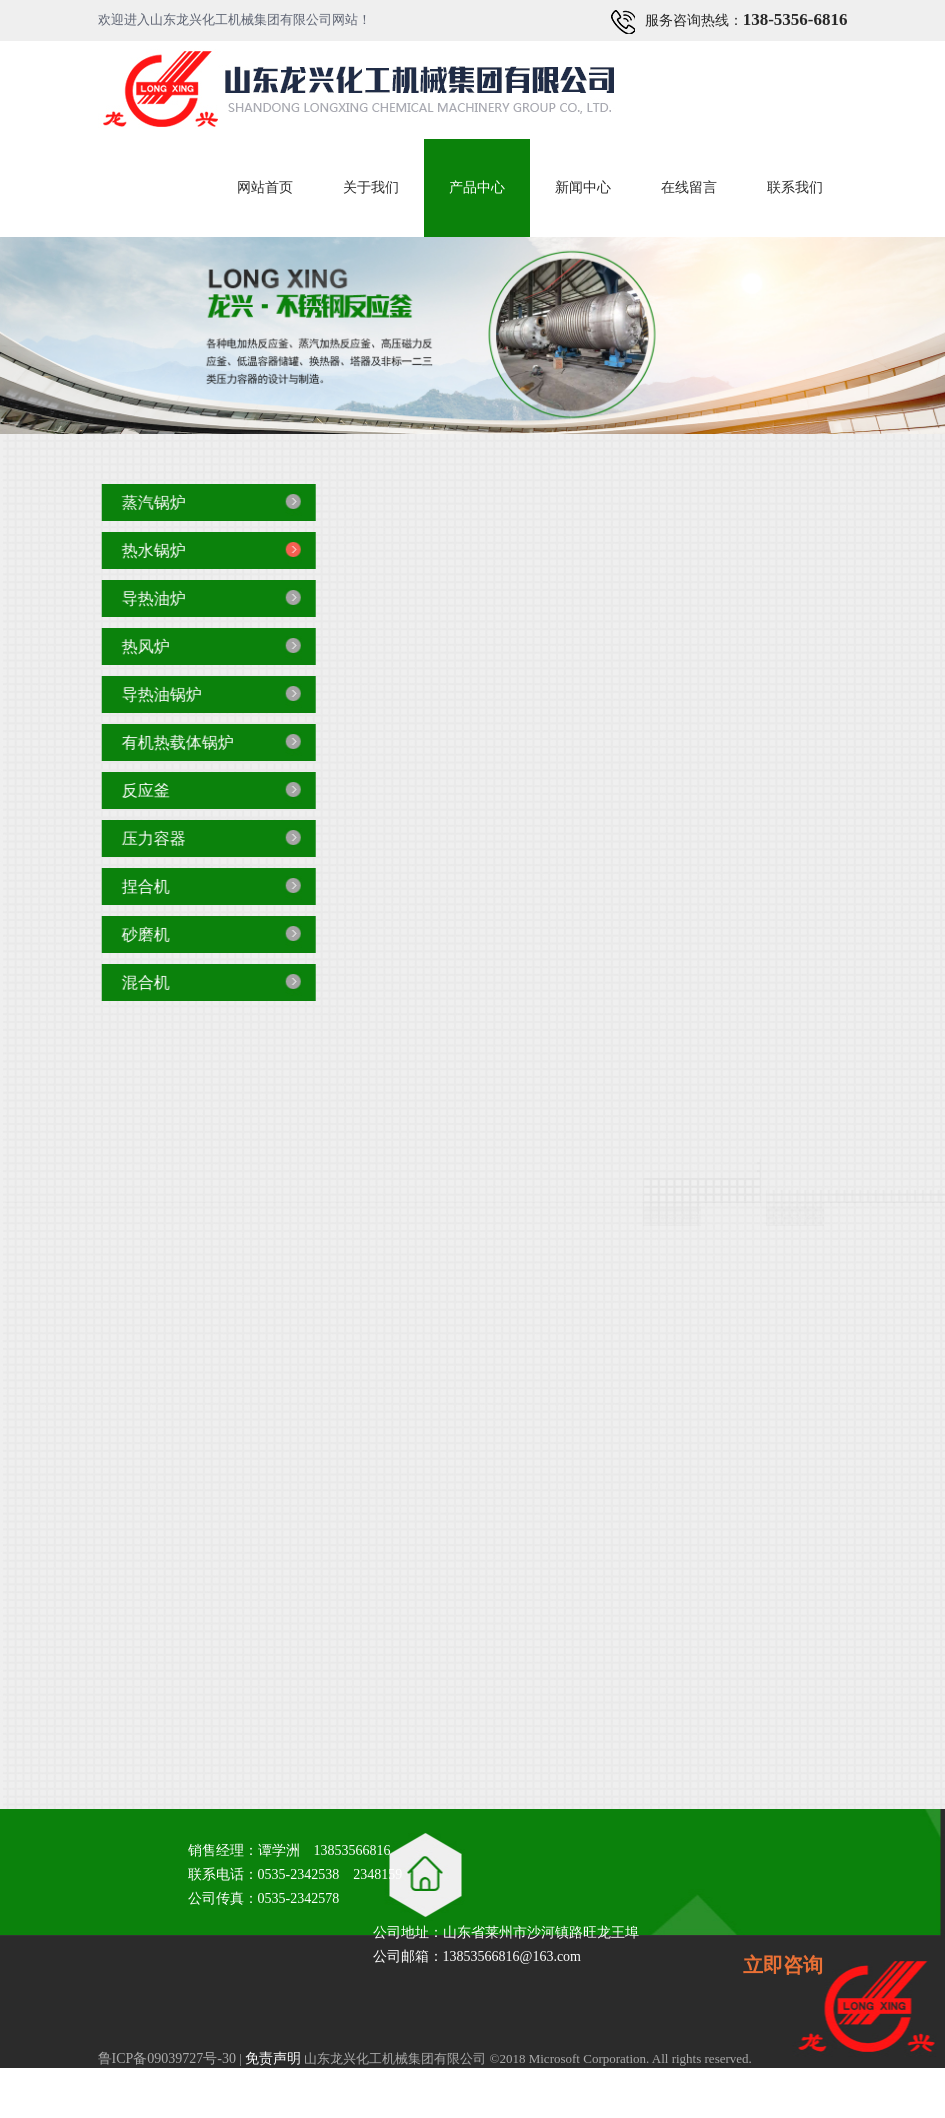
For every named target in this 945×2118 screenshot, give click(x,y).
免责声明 (273, 2058)
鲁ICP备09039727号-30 (167, 2058)
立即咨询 (783, 1965)
